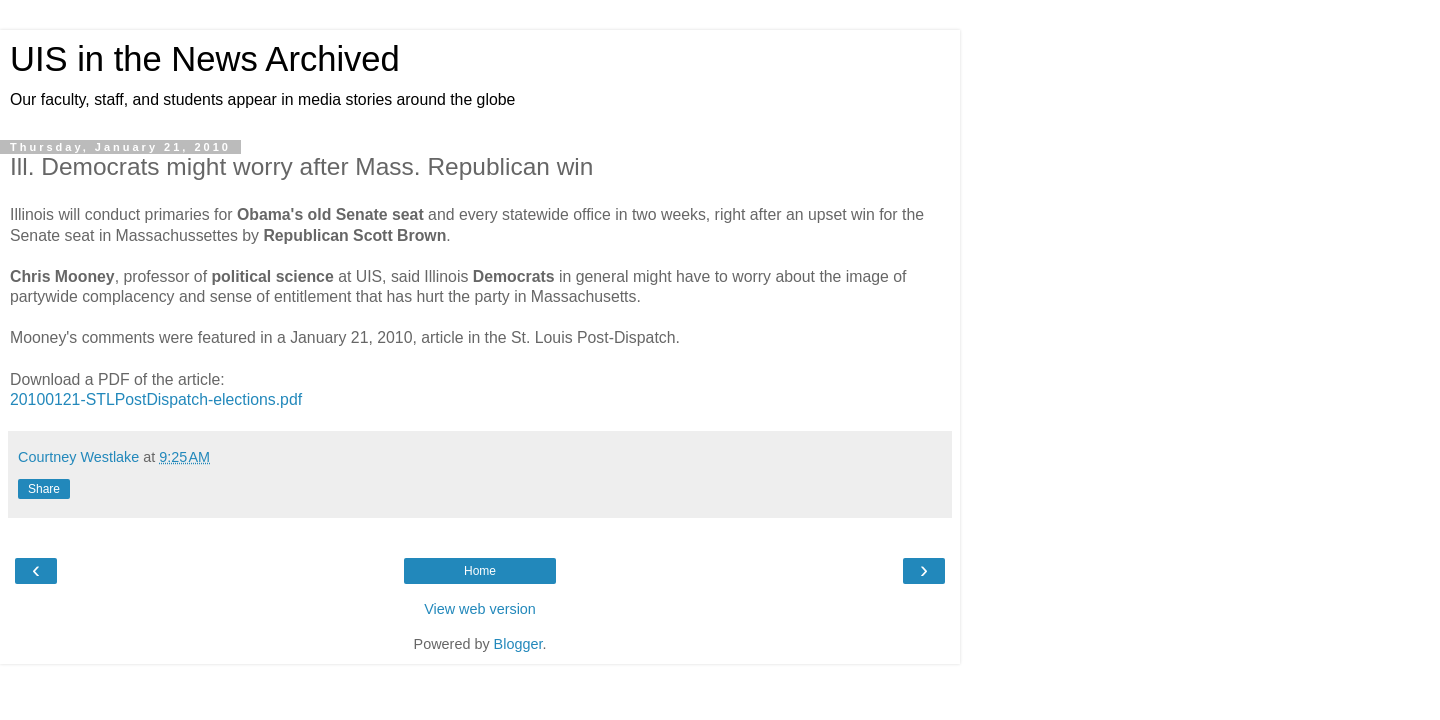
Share (44, 489)
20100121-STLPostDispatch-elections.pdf (156, 399)
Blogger (518, 644)
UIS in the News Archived (205, 59)
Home (480, 571)
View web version (480, 609)
